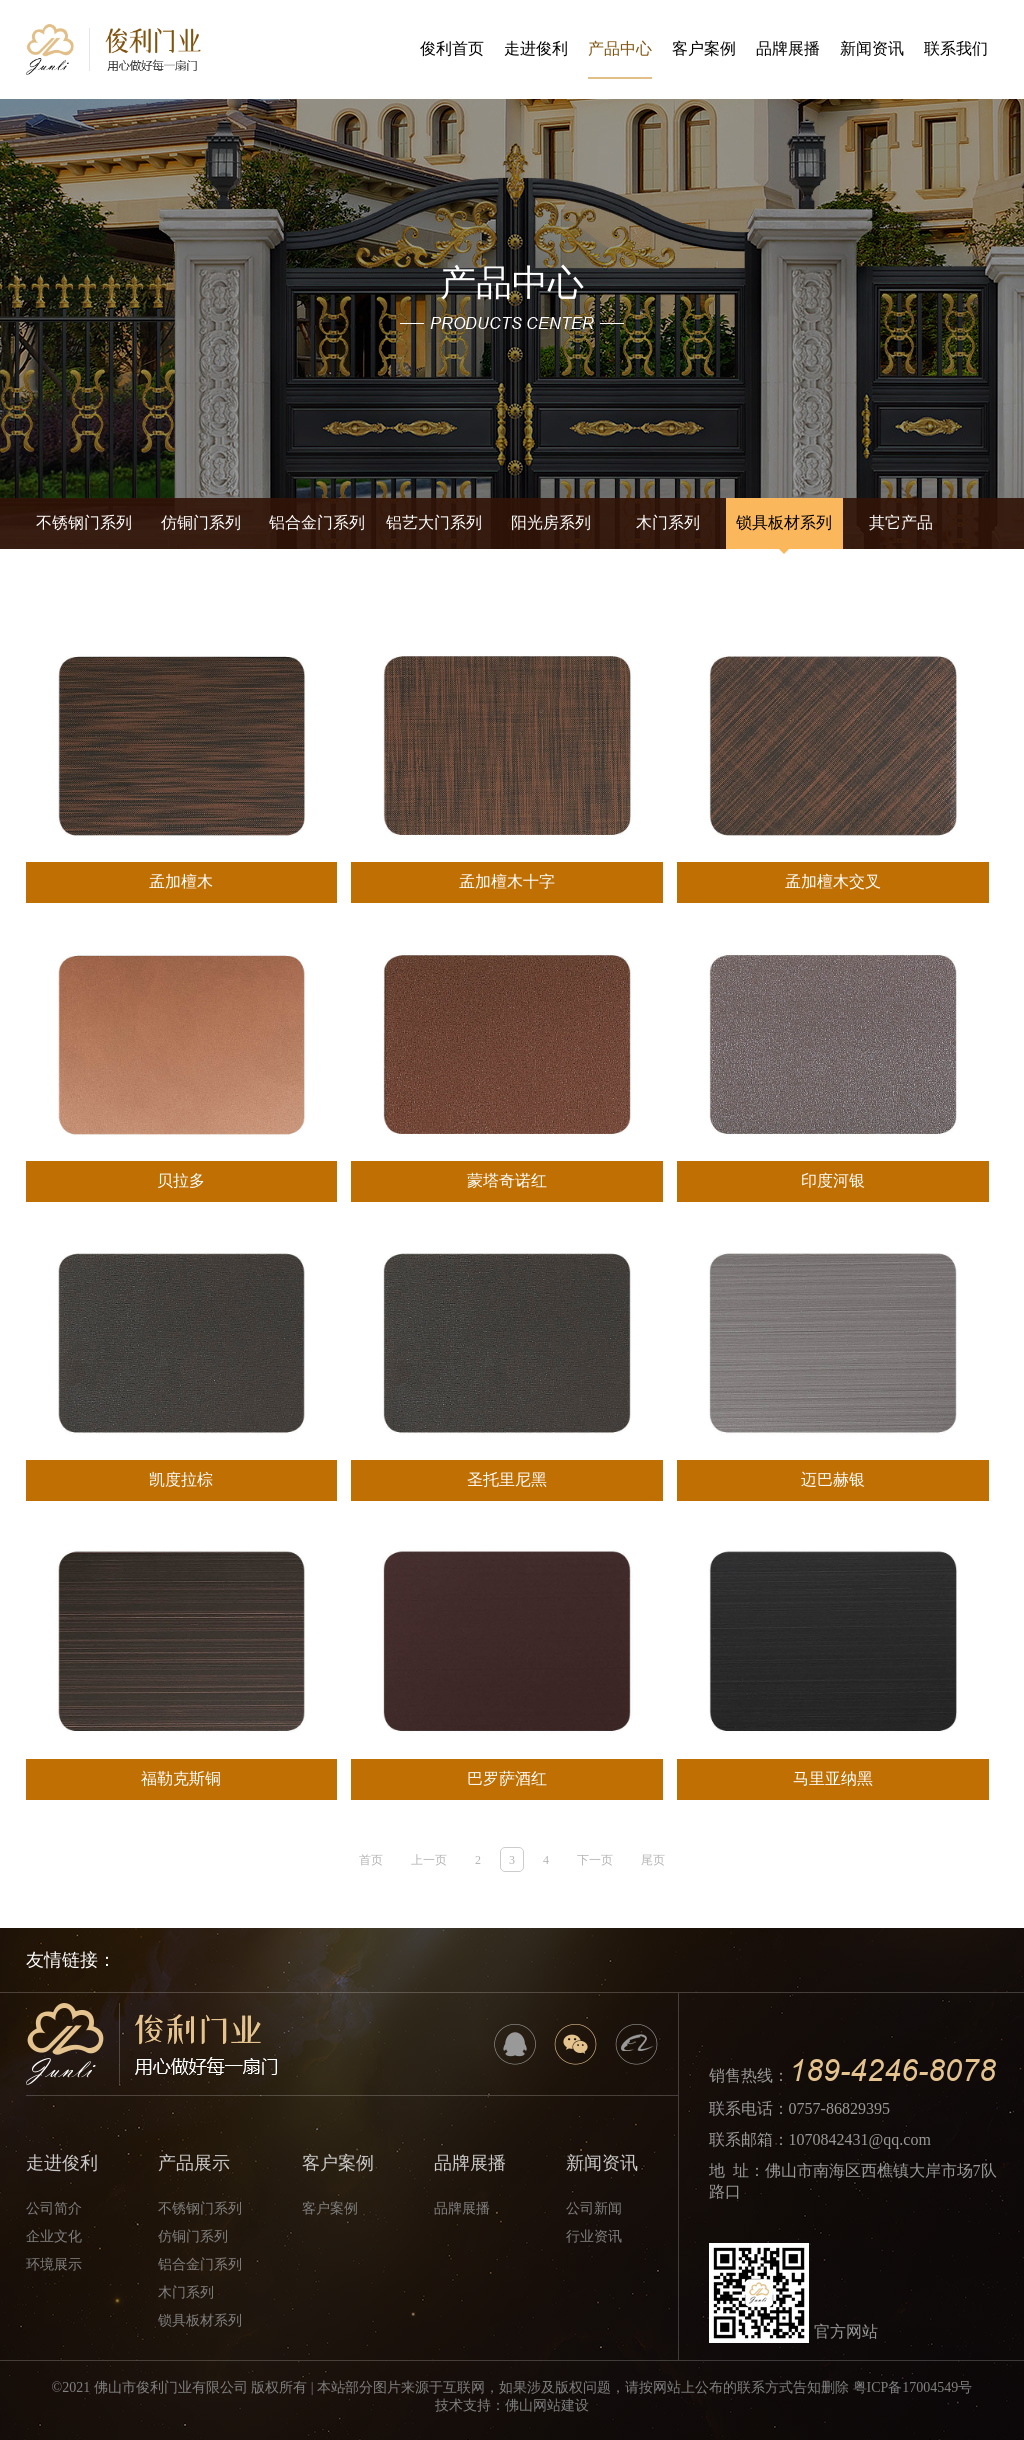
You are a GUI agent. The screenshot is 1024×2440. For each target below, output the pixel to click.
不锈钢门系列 (84, 522)
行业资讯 (594, 2236)
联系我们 (956, 48)
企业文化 (54, 2236)
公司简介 (54, 2208)
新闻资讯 (872, 48)
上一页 (429, 1860)
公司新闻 (594, 2208)
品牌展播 (788, 48)
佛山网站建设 (547, 2405)
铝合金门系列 (317, 522)
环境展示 (54, 2264)
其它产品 (901, 522)
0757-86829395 (839, 2108)
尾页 (653, 1860)
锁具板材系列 (784, 522)
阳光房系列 (551, 522)
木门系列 (668, 522)
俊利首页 (452, 48)
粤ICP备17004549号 (913, 2387)
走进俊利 (536, 48)
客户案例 (704, 48)
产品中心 (620, 59)
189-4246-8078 (892, 2070)
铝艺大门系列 (434, 522)
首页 (371, 1860)
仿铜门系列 (201, 522)
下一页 (595, 1860)
